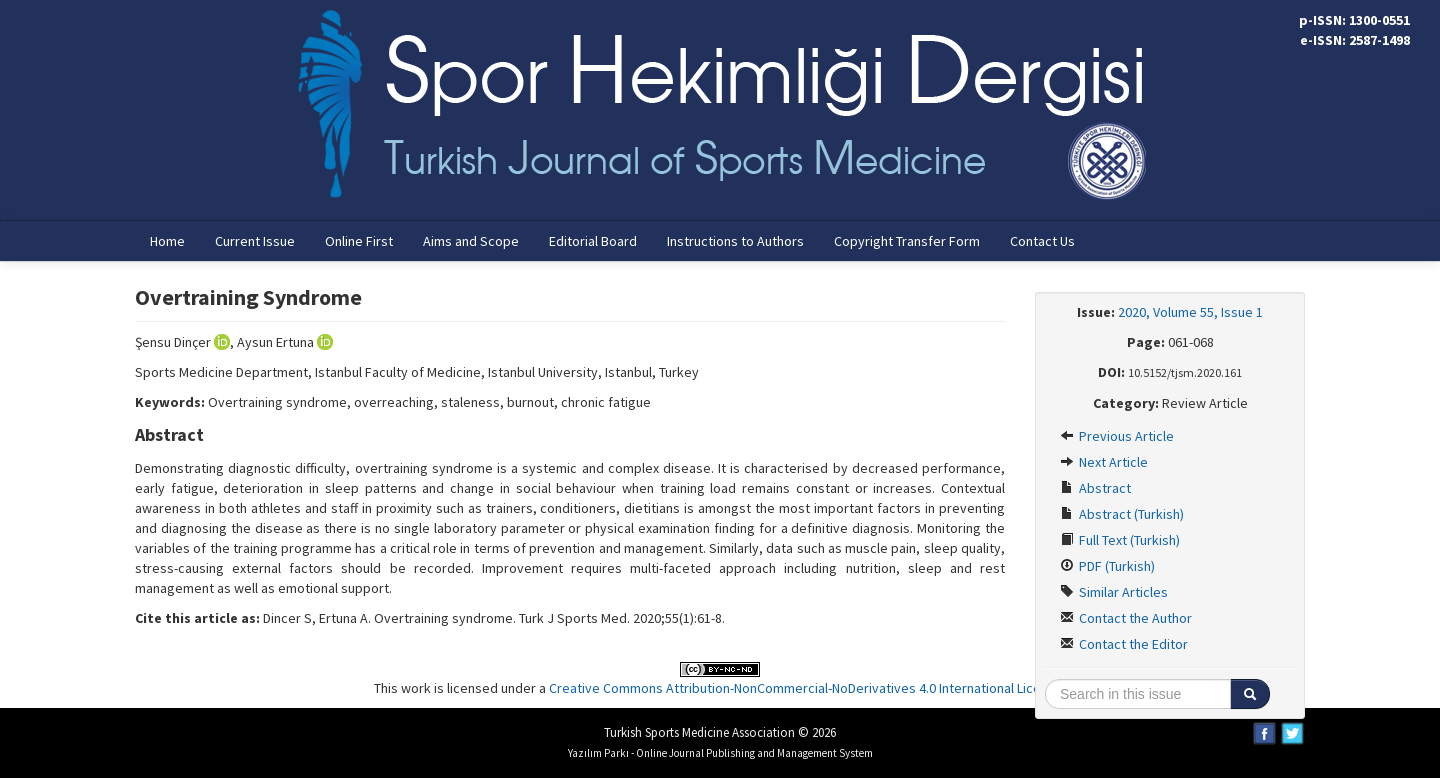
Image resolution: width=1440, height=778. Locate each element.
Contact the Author (1126, 618)
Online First (359, 241)
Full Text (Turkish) (1120, 540)
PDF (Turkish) (1107, 566)
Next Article (1104, 462)
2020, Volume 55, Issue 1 (1190, 312)
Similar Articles (1114, 592)
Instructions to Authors (735, 241)
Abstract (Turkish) (1122, 514)
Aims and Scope (471, 241)
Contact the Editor (1124, 644)
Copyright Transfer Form (907, 241)
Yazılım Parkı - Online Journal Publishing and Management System (720, 753)
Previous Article (1117, 436)
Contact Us (1042, 241)
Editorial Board (593, 241)
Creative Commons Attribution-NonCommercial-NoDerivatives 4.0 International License (806, 688)
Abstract (1095, 488)
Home (167, 241)
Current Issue (255, 241)
